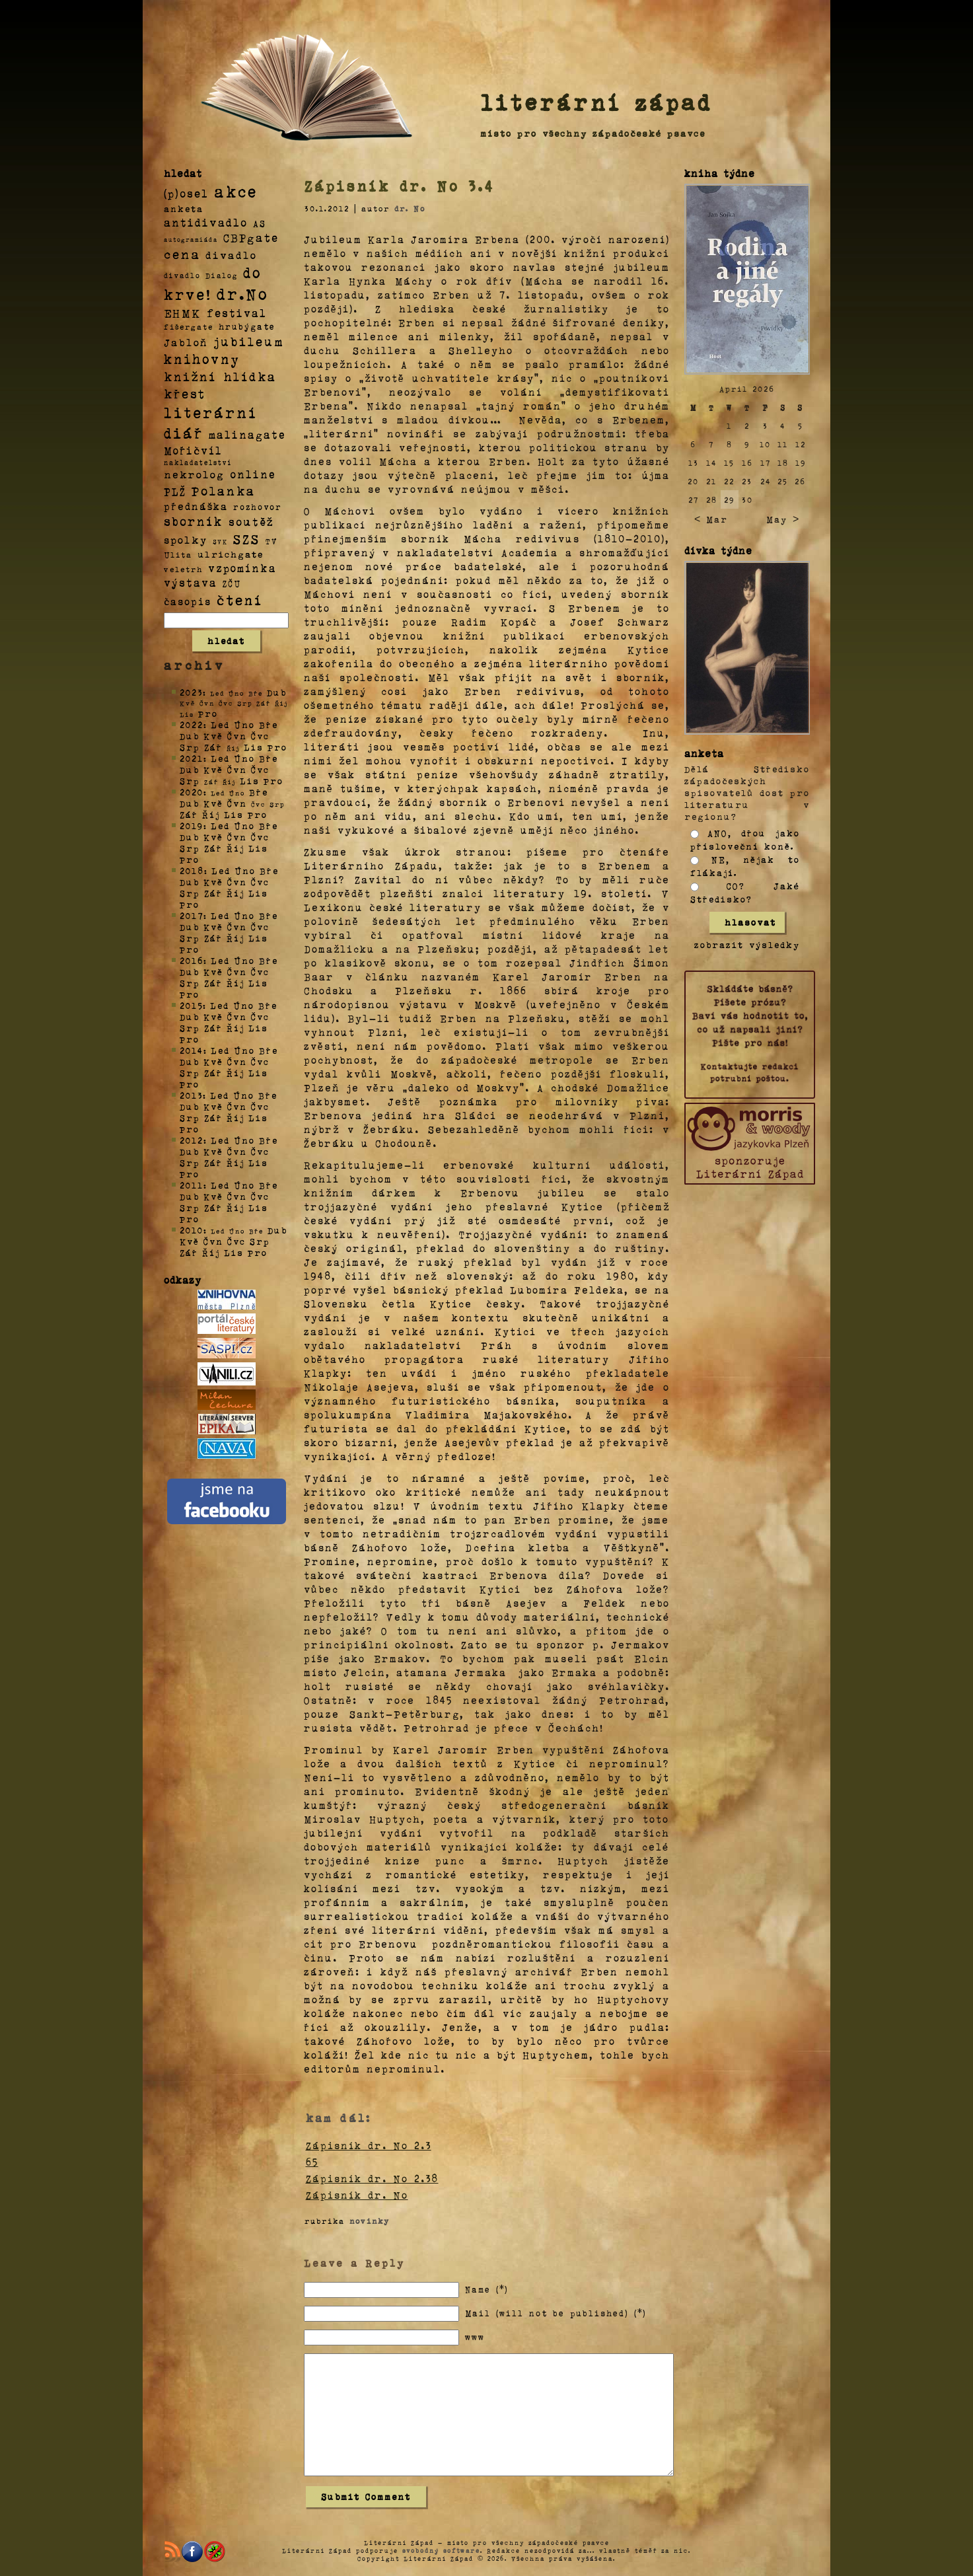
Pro (208, 713)
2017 (191, 915)
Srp (190, 747)
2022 (191, 724)
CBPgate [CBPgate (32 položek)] (251, 237)
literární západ (596, 101)
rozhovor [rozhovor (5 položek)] (257, 506)
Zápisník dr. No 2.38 (372, 2178)
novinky (369, 2220)
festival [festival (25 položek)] (237, 312)
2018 (192, 870)
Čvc (260, 735)
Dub (277, 692)
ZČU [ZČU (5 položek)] (232, 583)
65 (312, 2161)
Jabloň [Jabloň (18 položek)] (186, 342)
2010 (191, 1229)
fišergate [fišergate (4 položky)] (188, 326)
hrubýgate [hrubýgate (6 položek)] (247, 326)
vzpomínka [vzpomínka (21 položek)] (242, 568)
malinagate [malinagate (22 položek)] (247, 434)
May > (782, 519)
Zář (213, 747)
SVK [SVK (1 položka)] (220, 541)
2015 (191, 1005)
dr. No (409, 208)
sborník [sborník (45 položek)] (193, 521)
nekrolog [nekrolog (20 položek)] (194, 474)
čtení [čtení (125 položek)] (240, 599)
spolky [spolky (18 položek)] (185, 539)
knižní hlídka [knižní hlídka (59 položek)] (220, 376)
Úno (244, 724)
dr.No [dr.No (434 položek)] (243, 293)
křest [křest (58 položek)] (184, 393)
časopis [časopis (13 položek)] (187, 601)
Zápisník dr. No (357, 2194)
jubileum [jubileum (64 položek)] (248, 341)
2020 (191, 791)
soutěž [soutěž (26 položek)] (251, 521)
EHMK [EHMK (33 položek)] (182, 312)
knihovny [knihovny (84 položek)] (202, 358)
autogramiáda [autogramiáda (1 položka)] (191, 239)
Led (220, 724)
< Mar (711, 519)
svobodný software (441, 2550)
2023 (191, 692)
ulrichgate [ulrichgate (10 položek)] (231, 554)
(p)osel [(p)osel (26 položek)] (186, 193)
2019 (191, 825)
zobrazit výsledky (747, 944)
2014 (191, 1050)
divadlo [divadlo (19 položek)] (231, 255)
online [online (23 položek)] (253, 474)
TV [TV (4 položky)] (271, 540)
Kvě (213, 735)
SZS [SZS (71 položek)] (246, 538)
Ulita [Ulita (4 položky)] (178, 554)
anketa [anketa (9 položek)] (183, 208)
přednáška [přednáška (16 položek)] (196, 506)
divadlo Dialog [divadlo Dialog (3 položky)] (201, 275)
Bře (268, 724)
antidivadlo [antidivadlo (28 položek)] (206, 222)
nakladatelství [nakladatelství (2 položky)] (198, 462)
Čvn (237, 735)
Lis (254, 747)
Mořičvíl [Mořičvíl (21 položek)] (193, 450)
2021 (191, 758)
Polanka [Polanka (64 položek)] (224, 490)
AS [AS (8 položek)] (259, 223)
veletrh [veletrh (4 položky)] (183, 569)
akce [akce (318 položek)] (236, 191)
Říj (211, 814)
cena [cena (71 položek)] (182, 253)
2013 (191, 1095)
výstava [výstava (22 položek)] (190, 582)
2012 (191, 1140)
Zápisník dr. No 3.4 (400, 186)
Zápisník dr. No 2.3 (368, 2145)
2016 (191, 960)
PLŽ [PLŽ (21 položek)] (175, 491)
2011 (191, 1185)
